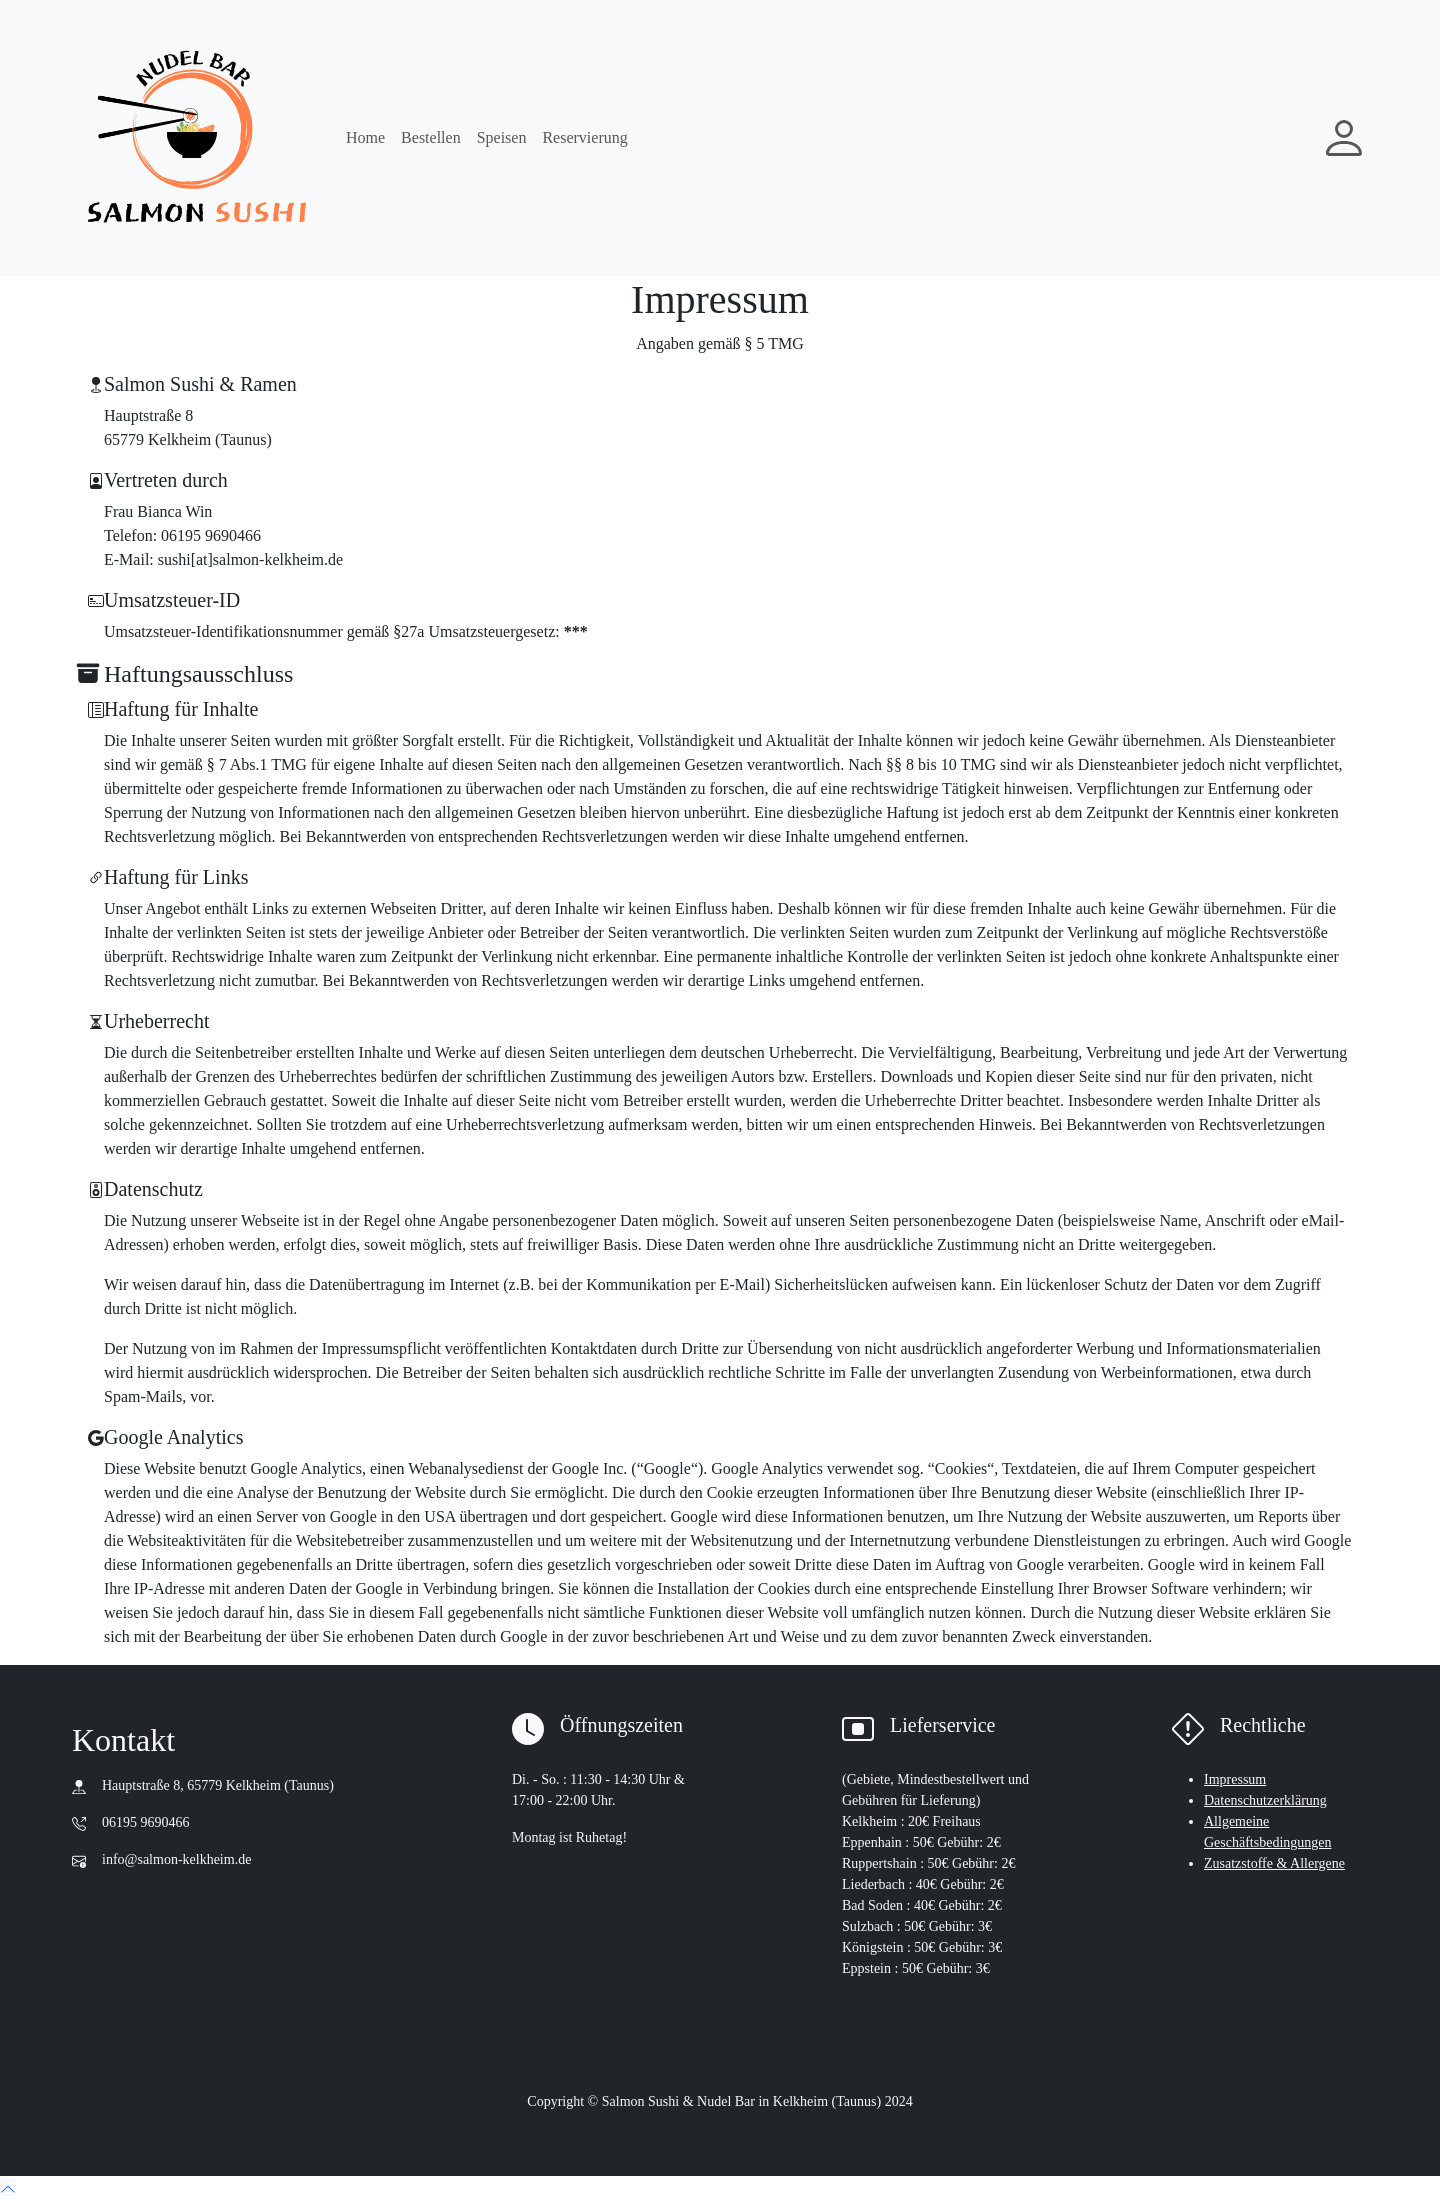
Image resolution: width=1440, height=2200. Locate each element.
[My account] (1344, 138)
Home (365, 137)
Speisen (502, 137)
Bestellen (431, 137)
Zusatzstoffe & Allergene (1274, 1863)
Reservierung (584, 137)
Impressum (1235, 1779)
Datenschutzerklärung (1265, 1800)
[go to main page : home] (197, 138)
